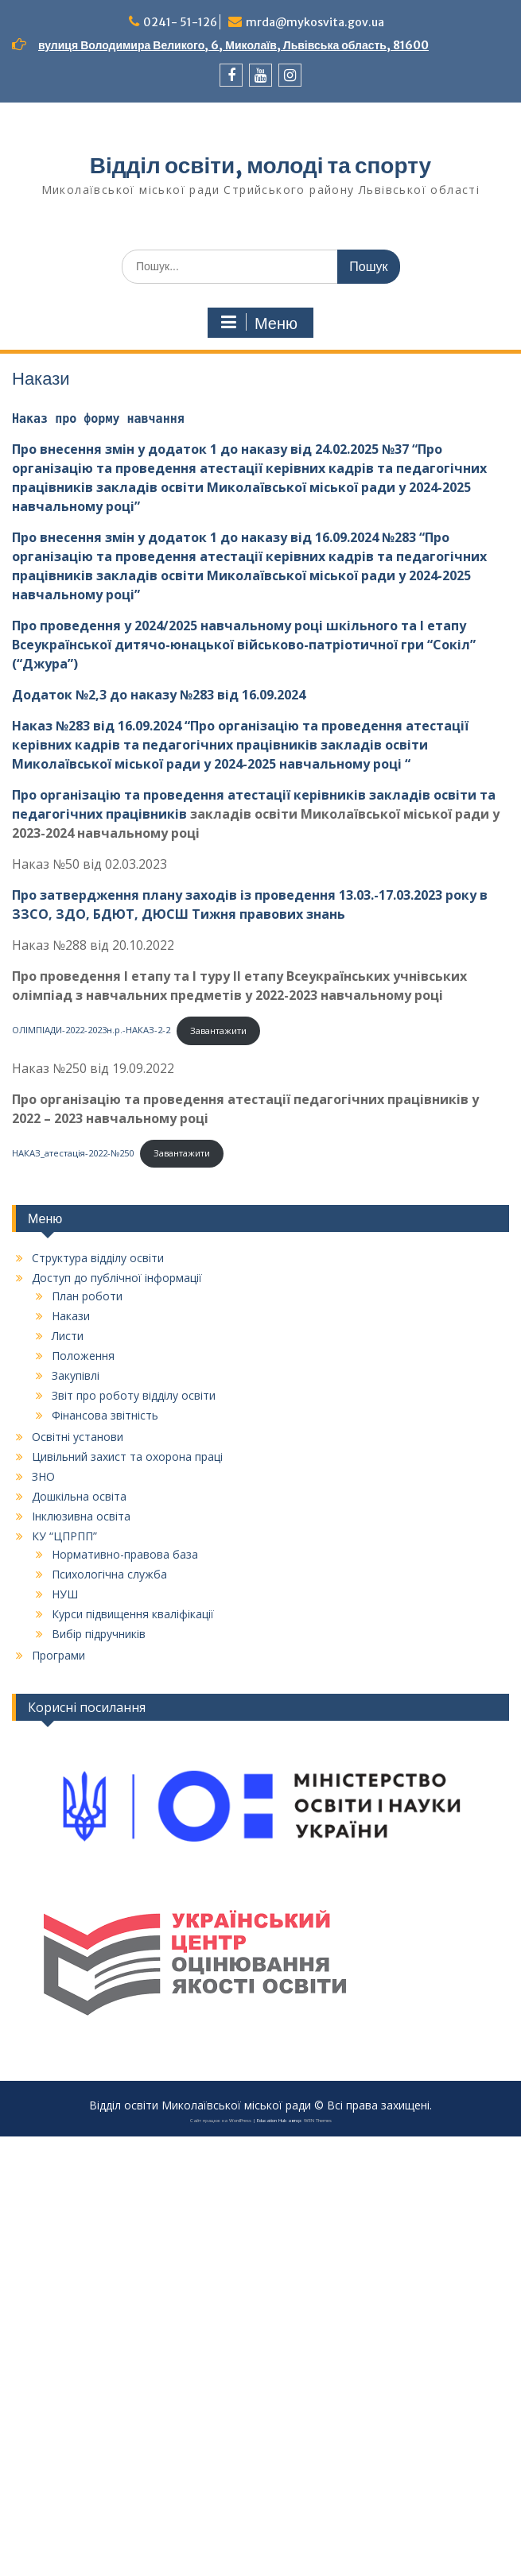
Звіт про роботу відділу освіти (134, 1395)
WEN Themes (318, 2120)
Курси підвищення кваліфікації (133, 1613)
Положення (83, 1355)
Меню (258, 322)
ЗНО (43, 1476)
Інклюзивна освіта (81, 1516)
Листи (68, 1335)
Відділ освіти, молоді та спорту (260, 165)
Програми (58, 1655)
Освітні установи (77, 1436)
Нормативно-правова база (125, 1554)
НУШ (65, 1594)
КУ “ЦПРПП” (64, 1536)
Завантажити (218, 1030)
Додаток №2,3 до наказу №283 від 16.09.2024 (158, 694)
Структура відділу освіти (98, 1257)
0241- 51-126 (180, 22)
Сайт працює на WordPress (220, 2120)
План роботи (87, 1295)
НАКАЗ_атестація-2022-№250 (73, 1153)
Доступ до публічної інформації (117, 1277)
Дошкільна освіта (79, 1496)
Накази (71, 1315)
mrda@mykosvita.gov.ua (315, 22)
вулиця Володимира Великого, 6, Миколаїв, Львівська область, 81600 (233, 45)
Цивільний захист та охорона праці (127, 1456)
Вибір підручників (99, 1633)
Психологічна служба (109, 1574)
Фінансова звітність (105, 1415)
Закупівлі (75, 1375)
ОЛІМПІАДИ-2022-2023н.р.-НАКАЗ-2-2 (91, 1030)
